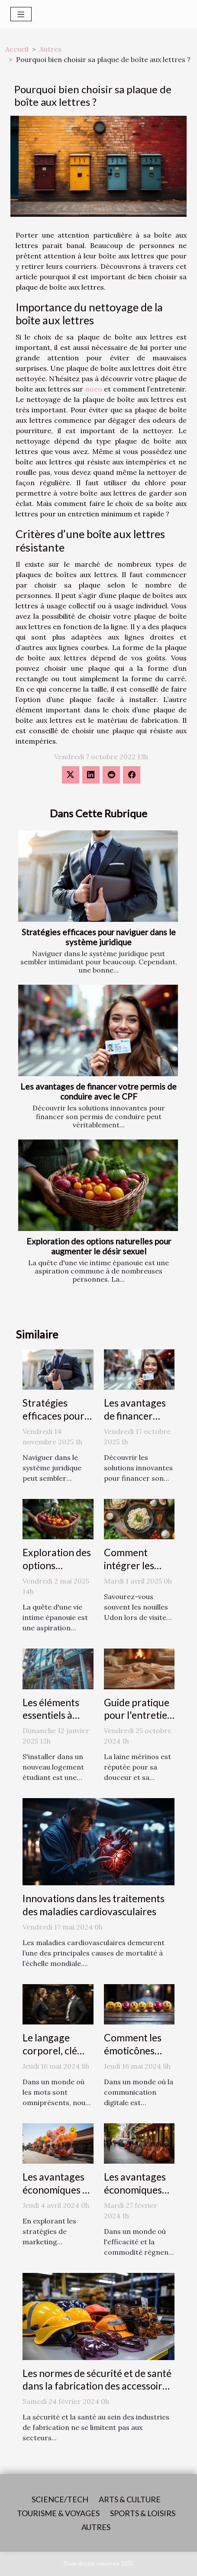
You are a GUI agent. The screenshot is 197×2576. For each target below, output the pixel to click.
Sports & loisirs (142, 2513)
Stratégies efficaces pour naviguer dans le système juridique (99, 937)
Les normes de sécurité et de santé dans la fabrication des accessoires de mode (97, 2386)
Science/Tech (60, 2499)
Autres (50, 49)
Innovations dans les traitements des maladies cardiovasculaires (94, 1904)
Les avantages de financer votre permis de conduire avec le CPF (98, 1091)
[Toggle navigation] (21, 14)
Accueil (17, 49)
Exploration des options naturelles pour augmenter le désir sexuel (98, 1246)
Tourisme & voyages (58, 2513)
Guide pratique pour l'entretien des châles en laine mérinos (138, 1721)
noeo (93, 389)
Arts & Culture (130, 2499)
